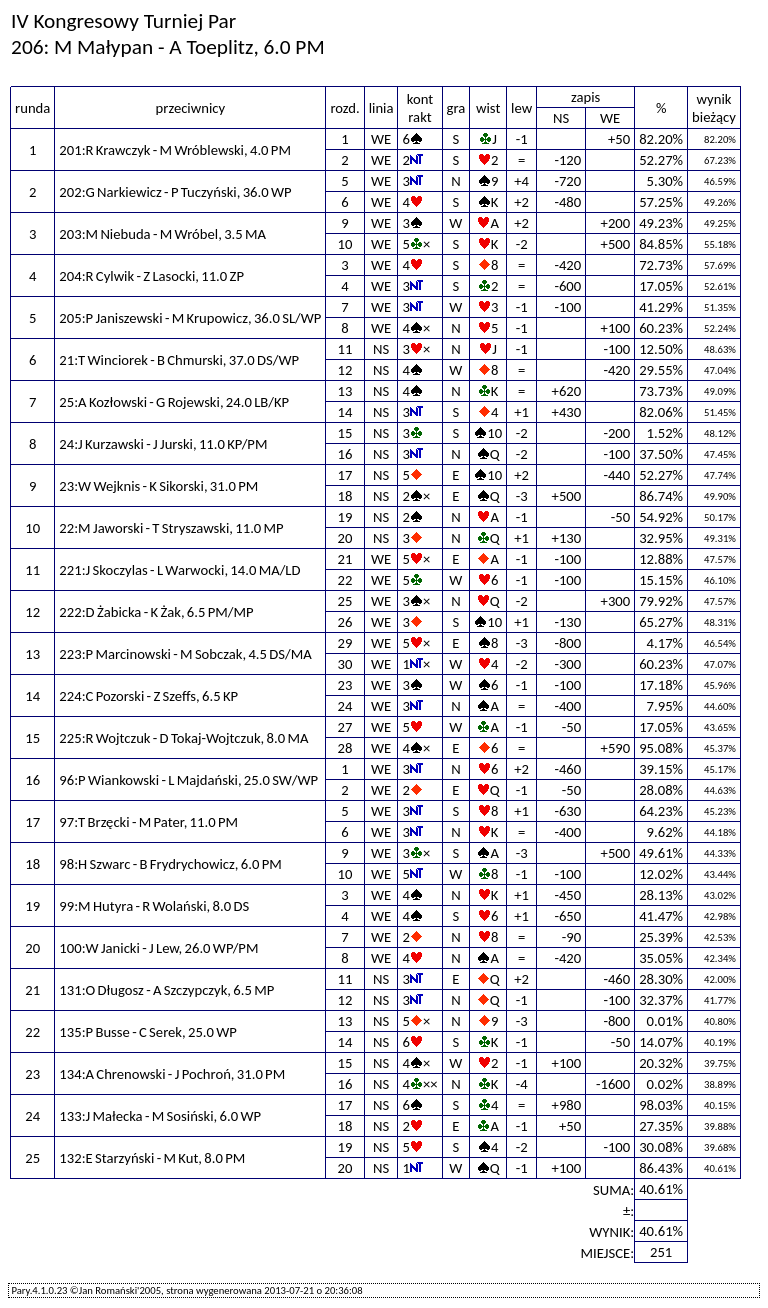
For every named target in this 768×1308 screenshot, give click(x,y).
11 (345, 349)
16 (345, 454)
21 (345, 559)
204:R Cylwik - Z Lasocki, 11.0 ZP (151, 276)
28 (345, 748)
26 (345, 622)
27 (345, 727)
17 (345, 475)
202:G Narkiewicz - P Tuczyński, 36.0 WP (175, 192)
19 (345, 517)
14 (345, 412)
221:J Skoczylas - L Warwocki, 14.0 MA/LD (179, 570)
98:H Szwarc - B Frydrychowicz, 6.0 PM (170, 864)
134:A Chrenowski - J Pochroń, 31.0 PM (172, 1074)
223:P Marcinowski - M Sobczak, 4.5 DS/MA (185, 654)
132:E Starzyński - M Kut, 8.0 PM (152, 1158)
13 (345, 391)
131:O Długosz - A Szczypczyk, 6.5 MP (166, 990)
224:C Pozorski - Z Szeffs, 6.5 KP (148, 696)
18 (345, 496)
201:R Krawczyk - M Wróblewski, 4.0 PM (175, 150)
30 (345, 664)
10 (345, 244)
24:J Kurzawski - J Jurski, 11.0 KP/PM (163, 444)
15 (345, 433)
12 (345, 370)
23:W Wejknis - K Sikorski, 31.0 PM (158, 486)
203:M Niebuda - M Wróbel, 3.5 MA (162, 234)
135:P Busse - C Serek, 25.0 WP (148, 1032)
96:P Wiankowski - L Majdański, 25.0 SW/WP (188, 780)
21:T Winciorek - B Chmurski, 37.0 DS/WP (179, 360)
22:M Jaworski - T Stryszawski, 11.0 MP (171, 528)
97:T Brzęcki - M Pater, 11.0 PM (148, 822)
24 (345, 706)
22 (345, 580)
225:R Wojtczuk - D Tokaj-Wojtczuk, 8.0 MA (183, 738)
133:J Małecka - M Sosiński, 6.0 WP (160, 1116)
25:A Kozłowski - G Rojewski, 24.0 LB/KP (174, 402)
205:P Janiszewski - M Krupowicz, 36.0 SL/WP (190, 318)
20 (345, 538)
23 (345, 685)
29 (345, 643)
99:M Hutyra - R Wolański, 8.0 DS (154, 906)
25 (345, 601)
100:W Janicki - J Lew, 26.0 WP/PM (158, 948)
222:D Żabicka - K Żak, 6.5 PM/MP (156, 612)
